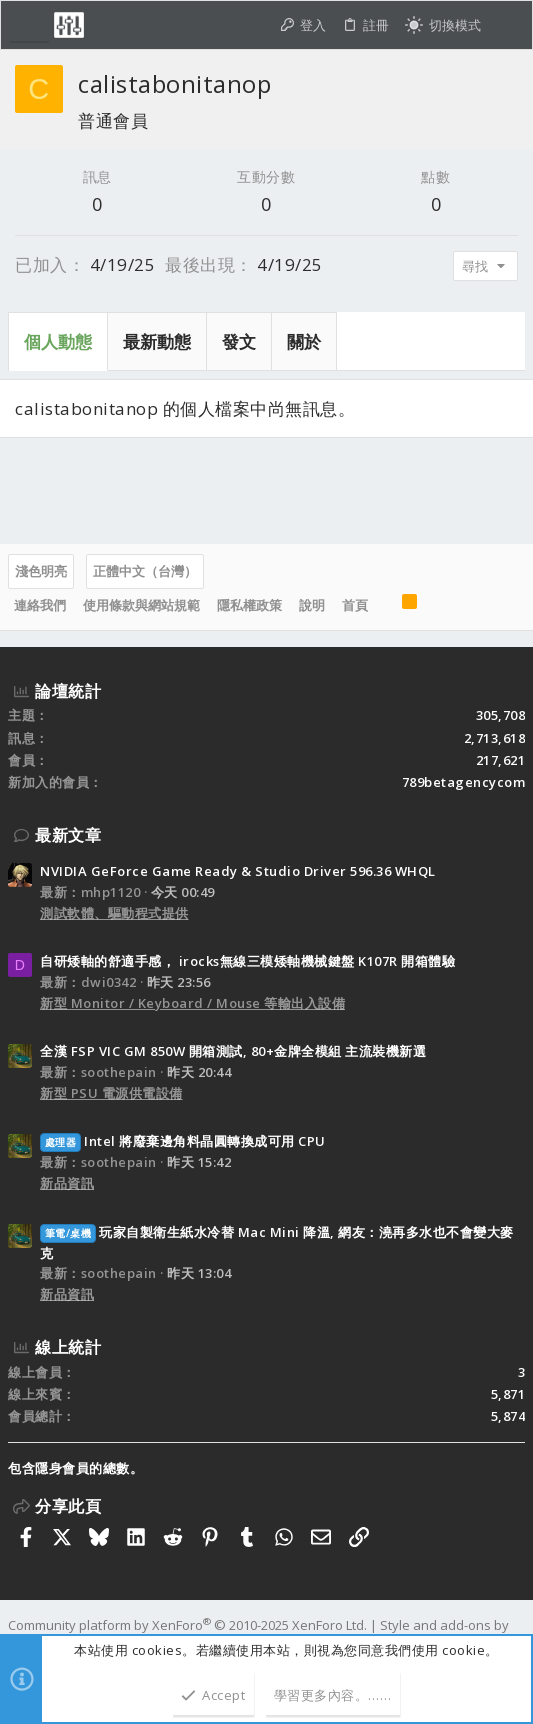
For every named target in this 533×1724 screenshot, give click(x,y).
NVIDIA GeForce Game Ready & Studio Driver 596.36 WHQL (238, 871)
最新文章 (68, 835)
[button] (29, 25)
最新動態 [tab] (157, 341)
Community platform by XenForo (187, 1625)
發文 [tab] (239, 341)
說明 (312, 605)
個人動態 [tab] (58, 341)
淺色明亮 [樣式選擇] (41, 571)
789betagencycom (464, 782)
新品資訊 (67, 1183)
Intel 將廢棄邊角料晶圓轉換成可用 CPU (183, 1141)
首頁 (355, 605)
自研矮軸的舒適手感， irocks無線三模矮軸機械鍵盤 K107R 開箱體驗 (247, 961)
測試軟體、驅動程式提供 (114, 913)
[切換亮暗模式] (443, 25)
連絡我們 (40, 605)
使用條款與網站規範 (141, 605)
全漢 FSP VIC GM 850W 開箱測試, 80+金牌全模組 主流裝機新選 (233, 1051)
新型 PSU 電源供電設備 (111, 1093)
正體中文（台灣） (145, 571)
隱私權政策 (249, 605)
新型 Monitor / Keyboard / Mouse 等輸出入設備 (192, 1003)
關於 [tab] (304, 341)
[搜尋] (506, 25)
